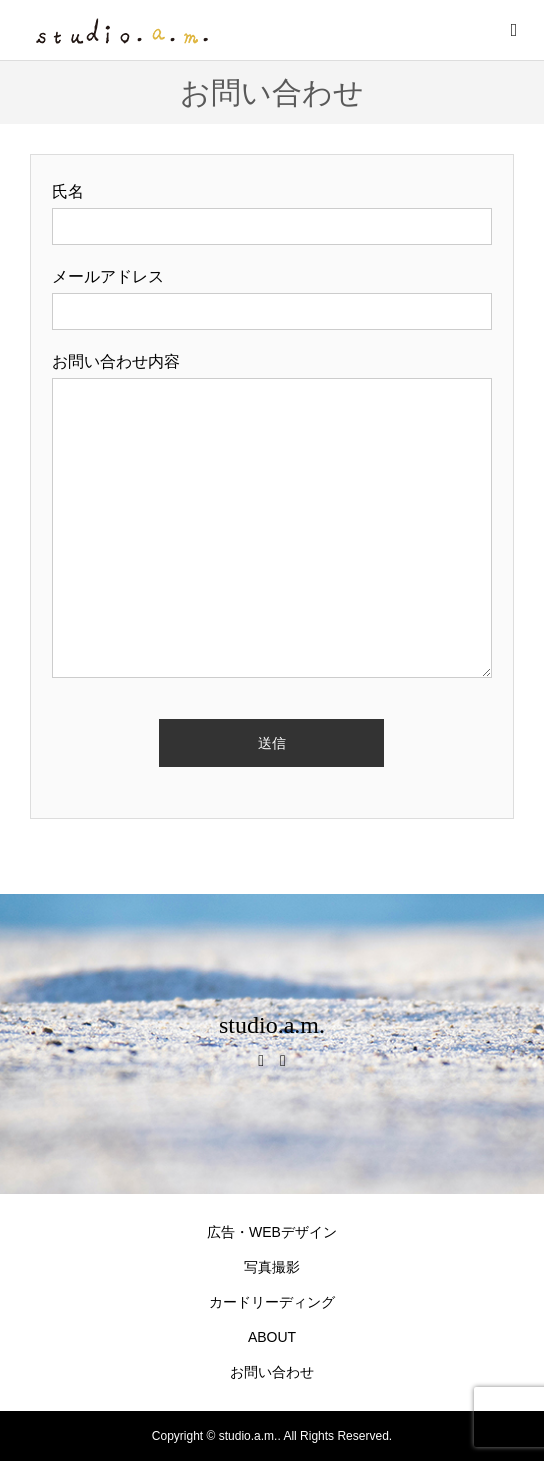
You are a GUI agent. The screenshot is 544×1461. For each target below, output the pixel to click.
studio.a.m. (272, 1025)
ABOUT (272, 1337)
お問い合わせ (272, 1372)
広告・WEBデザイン (272, 1232)
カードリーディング (272, 1302)
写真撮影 (272, 1267)
